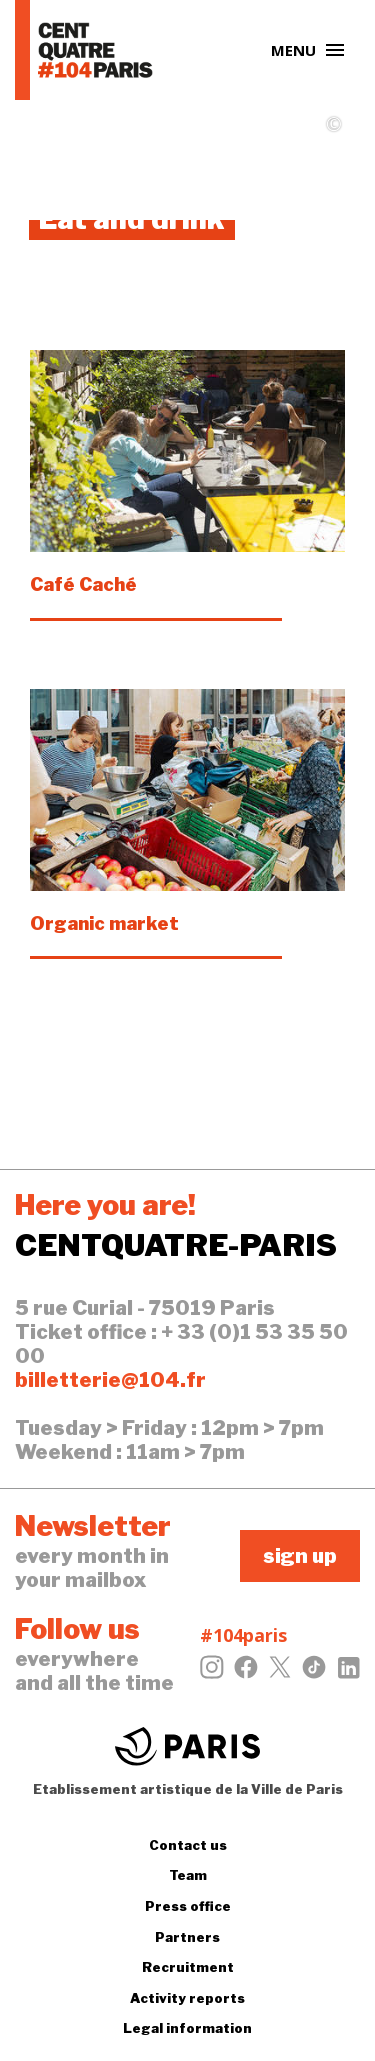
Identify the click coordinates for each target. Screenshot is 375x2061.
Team (188, 1875)
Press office (188, 1906)
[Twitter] (280, 1673)
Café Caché (83, 584)
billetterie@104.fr (110, 1380)
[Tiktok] (314, 1673)
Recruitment (188, 1967)
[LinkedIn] (348, 1673)
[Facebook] (246, 1673)
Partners (187, 1937)
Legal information (187, 2028)
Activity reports (187, 1998)
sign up (300, 1556)
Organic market (104, 923)
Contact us (188, 1845)
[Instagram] (212, 1673)
